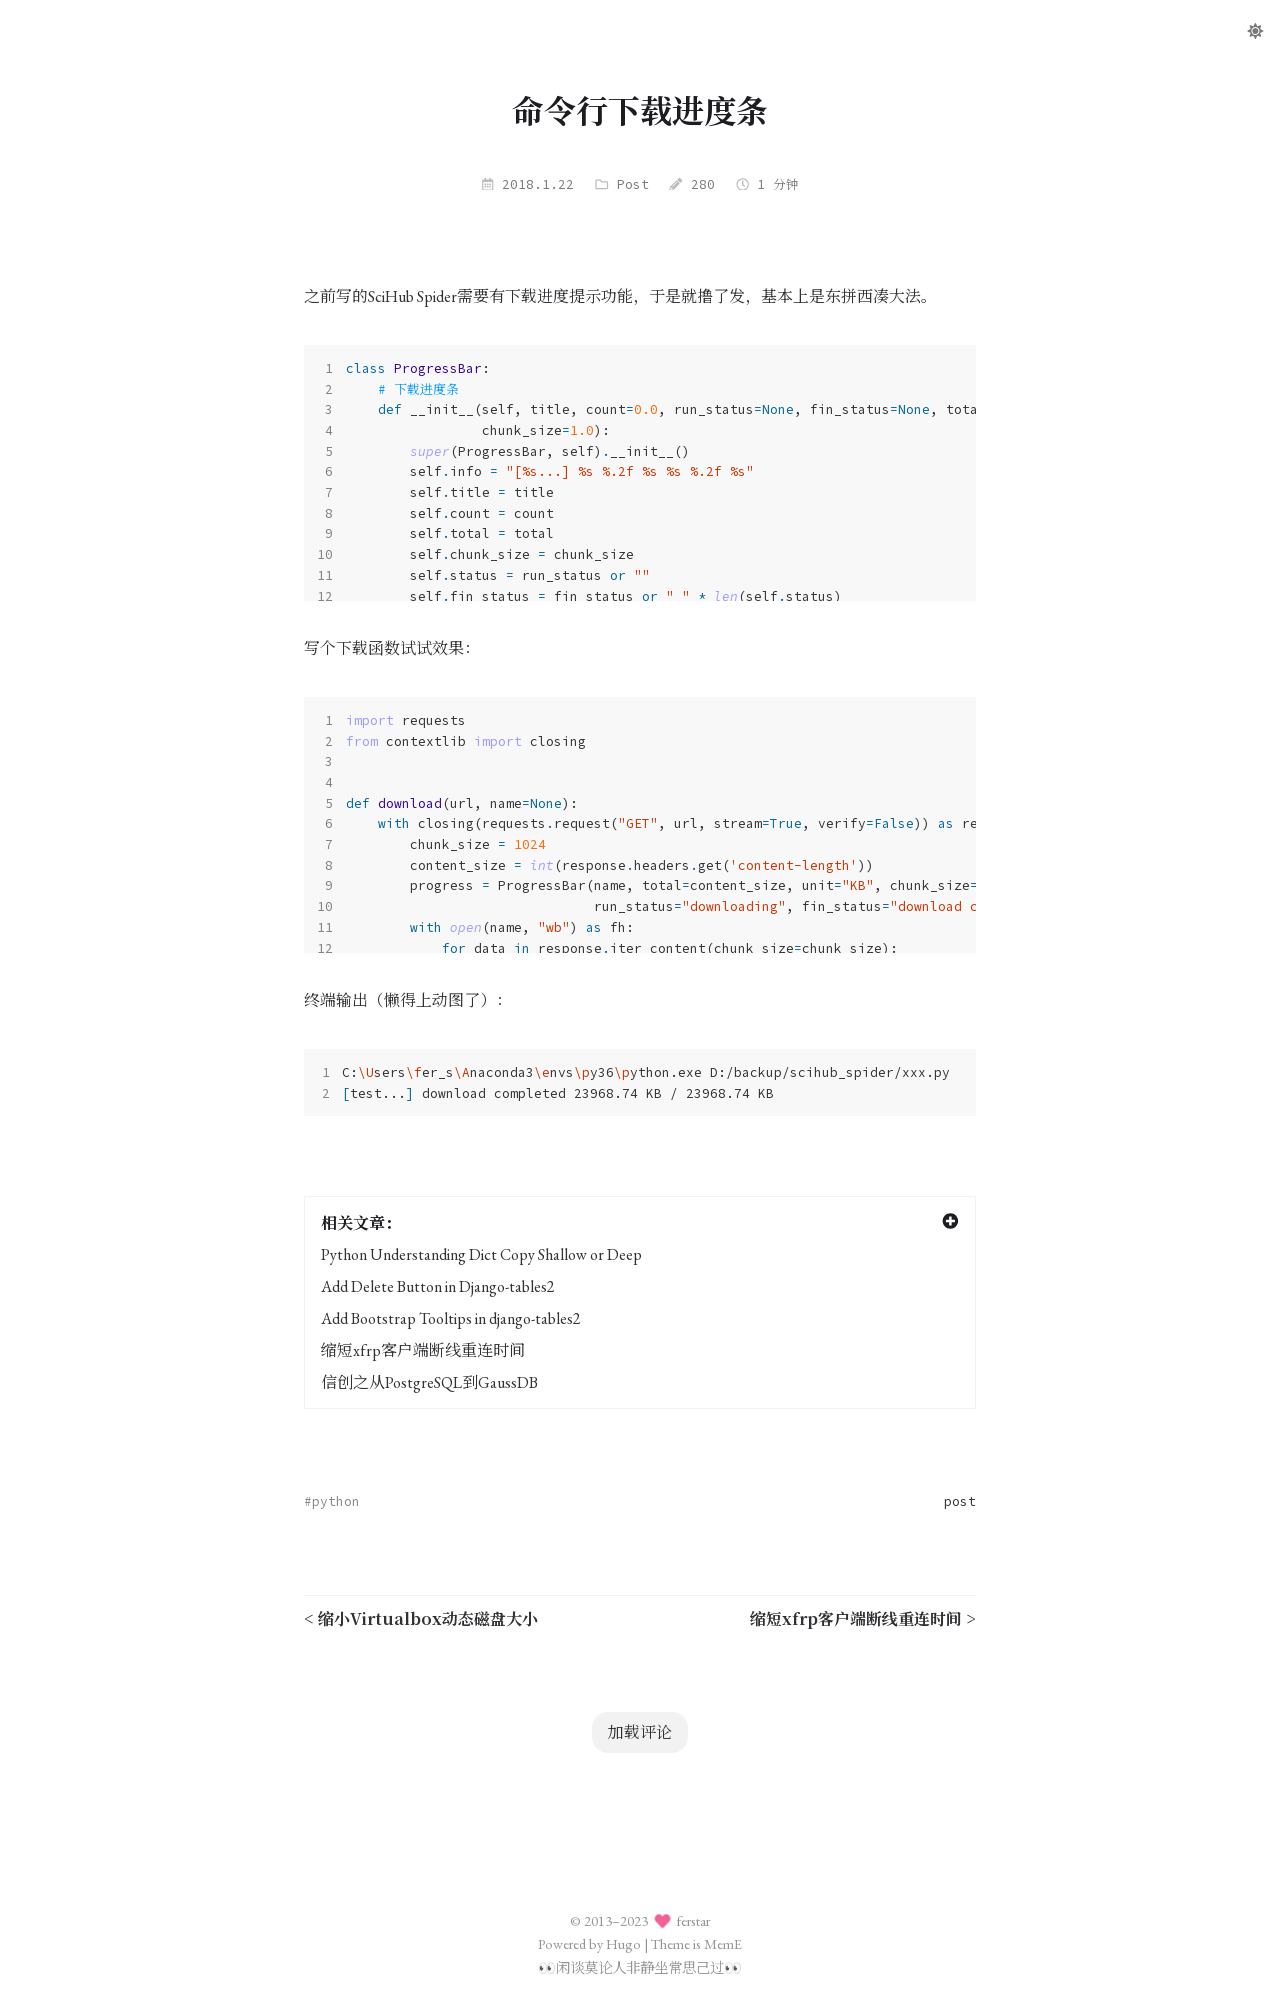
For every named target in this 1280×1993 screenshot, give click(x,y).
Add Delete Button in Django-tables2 (438, 1286)
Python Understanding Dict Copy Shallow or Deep (481, 1254)
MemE (723, 1943)
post (960, 1501)
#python (332, 1501)
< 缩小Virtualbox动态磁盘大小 (421, 1618)
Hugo (623, 1943)
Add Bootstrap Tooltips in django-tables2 (451, 1318)
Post (633, 184)
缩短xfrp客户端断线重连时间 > (863, 1618)
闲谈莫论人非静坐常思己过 (640, 1967)
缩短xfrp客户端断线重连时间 (423, 1350)
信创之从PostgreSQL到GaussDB (429, 1382)
